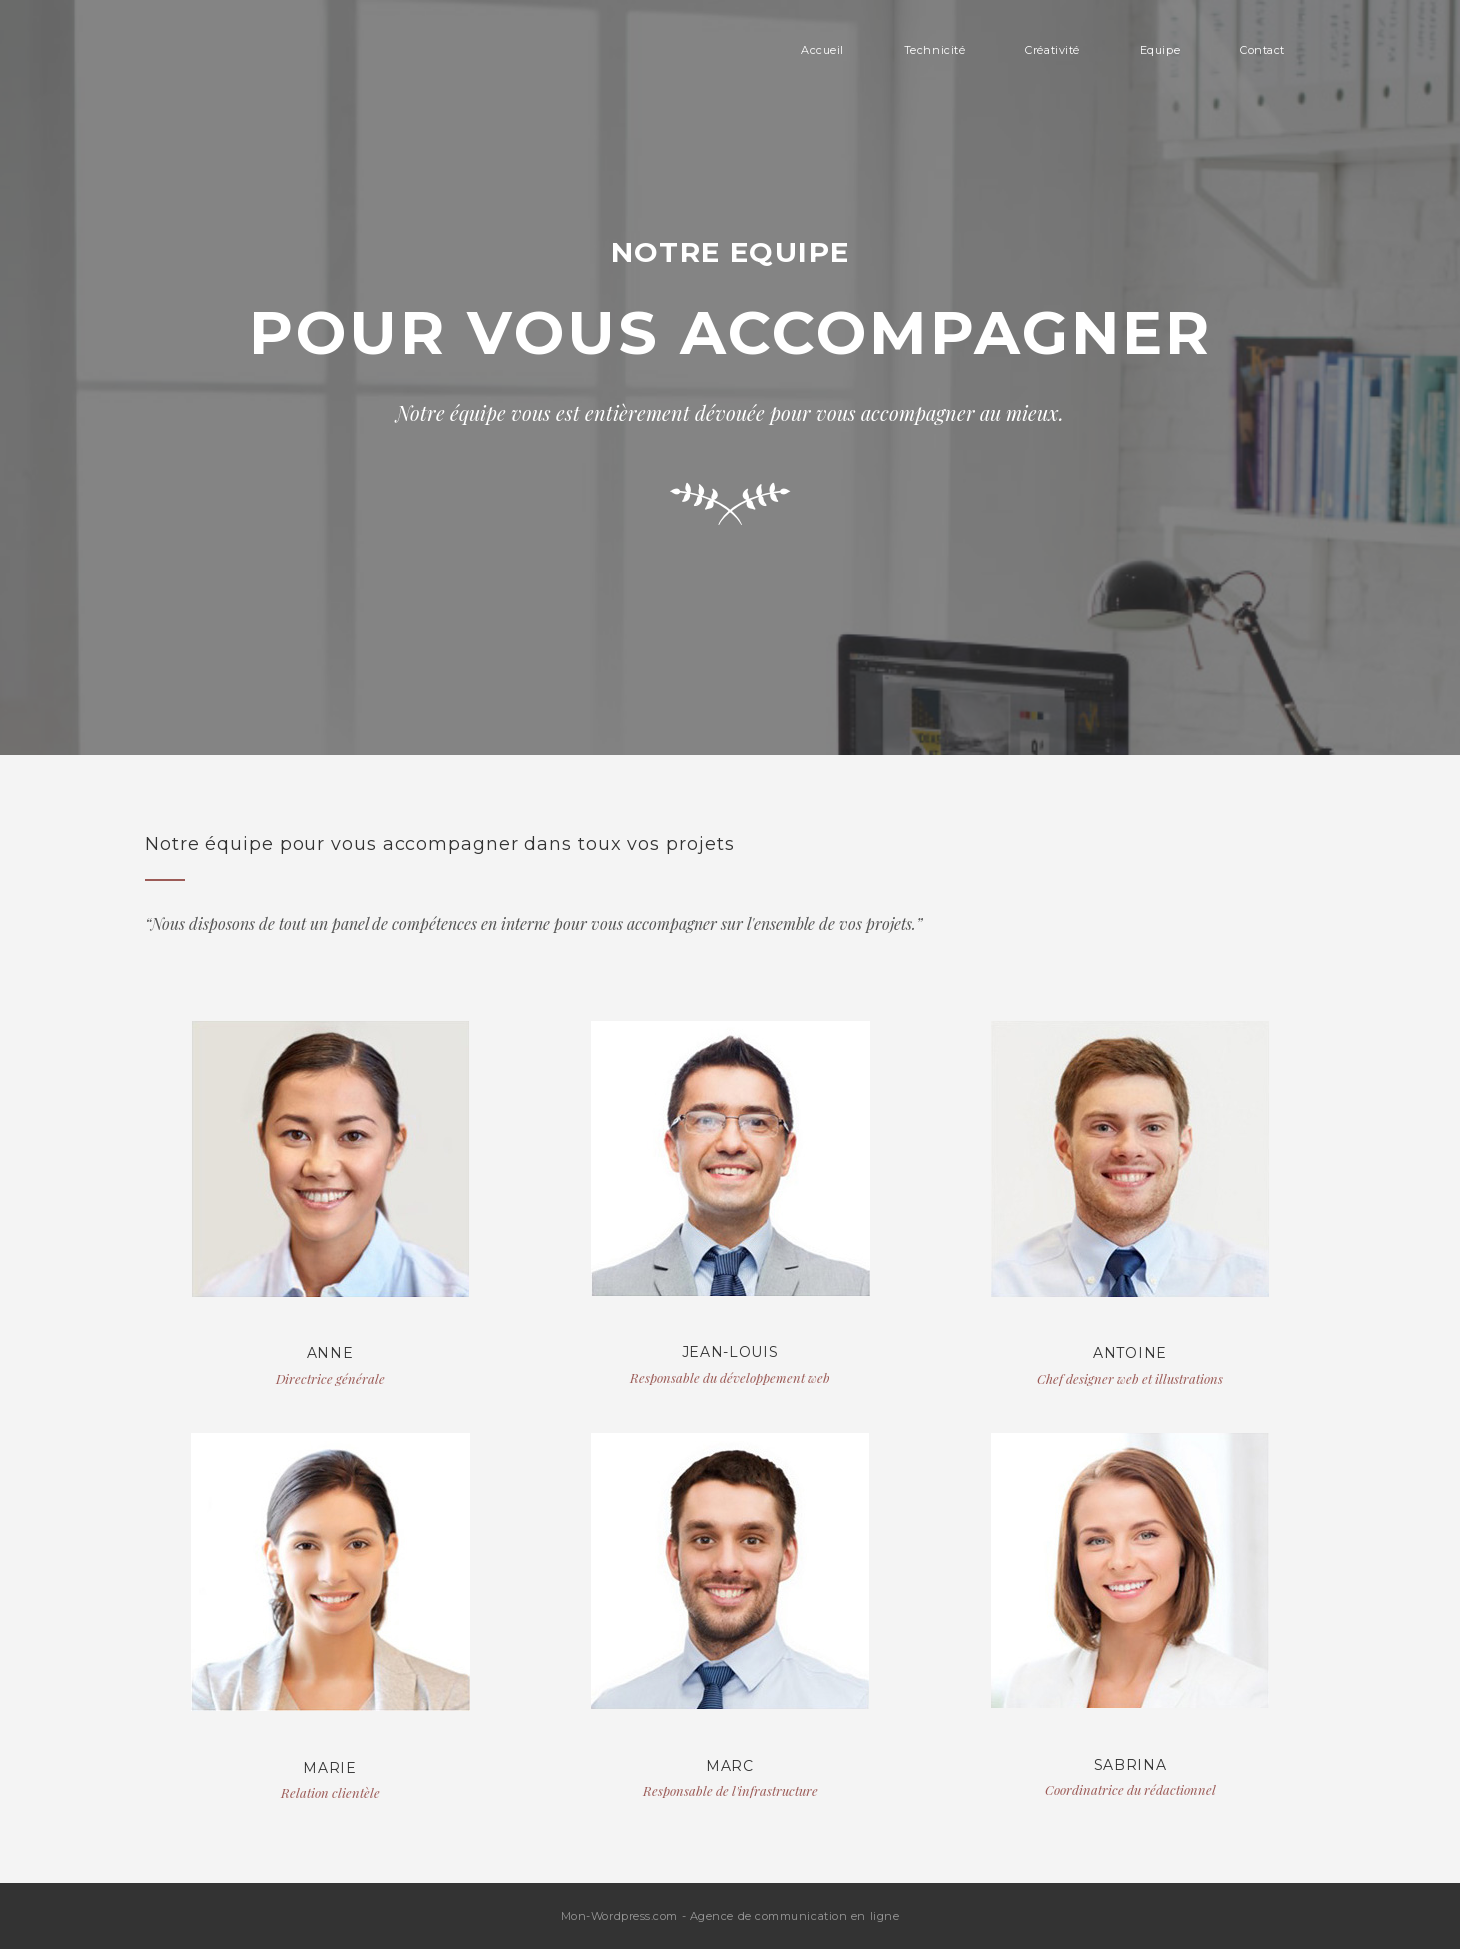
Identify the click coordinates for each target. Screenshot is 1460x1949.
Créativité (1052, 50)
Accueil (822, 50)
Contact (1262, 50)
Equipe (1160, 50)
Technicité (935, 50)
